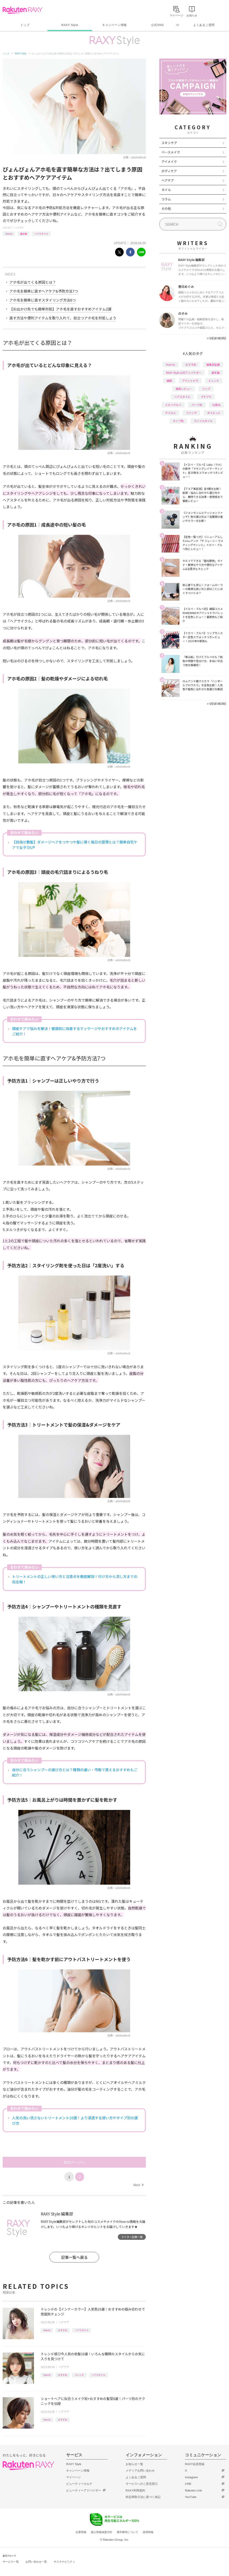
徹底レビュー (184, 389)
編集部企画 (213, 364)
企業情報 (81, 2532)
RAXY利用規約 (135, 2490)
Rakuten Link (193, 2490)
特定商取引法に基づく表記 (143, 2497)
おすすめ (62, 2330)
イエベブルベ (173, 405)
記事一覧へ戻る (74, 2257)
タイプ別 (178, 421)
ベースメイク (170, 152)
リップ (206, 389)
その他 (166, 208)
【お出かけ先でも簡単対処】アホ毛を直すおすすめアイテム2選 (60, 309)
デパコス (170, 413)
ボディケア (169, 171)
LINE (188, 2483)
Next (138, 2185)
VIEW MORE (216, 338)
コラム (166, 199)
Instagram (191, 2477)
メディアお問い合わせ (140, 2470)
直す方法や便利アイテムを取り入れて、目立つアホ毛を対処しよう (62, 318)
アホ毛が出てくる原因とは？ (32, 282)
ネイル (166, 189)
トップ (25, 25)
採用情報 (148, 2532)
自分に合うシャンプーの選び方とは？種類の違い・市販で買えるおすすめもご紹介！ (74, 1772)
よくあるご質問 (204, 25)
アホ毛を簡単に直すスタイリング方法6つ (42, 300)
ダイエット (214, 413)
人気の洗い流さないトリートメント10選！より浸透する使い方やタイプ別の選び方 (75, 2120)
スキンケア (169, 142)
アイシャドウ (190, 380)
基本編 (23, 233)
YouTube (190, 2497)
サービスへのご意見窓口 (142, 2483)
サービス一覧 (11, 2561)
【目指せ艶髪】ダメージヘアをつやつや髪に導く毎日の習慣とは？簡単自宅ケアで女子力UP (74, 844)
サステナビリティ (64, 2561)
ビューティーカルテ (79, 2483)
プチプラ (206, 397)
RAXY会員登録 (194, 2464)
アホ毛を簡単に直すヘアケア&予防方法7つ (43, 291)
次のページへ (74, 2162)
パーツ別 (196, 405)
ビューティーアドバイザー (83, 2490)
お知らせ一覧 (134, 2464)
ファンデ (191, 413)
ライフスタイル (203, 421)
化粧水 (216, 405)
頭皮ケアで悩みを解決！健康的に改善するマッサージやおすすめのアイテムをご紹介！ (74, 1031)
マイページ (73, 2477)
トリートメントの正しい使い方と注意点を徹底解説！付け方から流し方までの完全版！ (74, 1579)
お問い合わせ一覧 (36, 2561)
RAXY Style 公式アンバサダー (183, 372)
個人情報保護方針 (101, 2532)
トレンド (79, 2374)
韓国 (169, 380)
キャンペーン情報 (114, 25)
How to (8, 233)
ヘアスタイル (41, 233)
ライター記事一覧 (132, 2237)
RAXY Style (69, 25)
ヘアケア (19, 227)
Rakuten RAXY (22, 10)
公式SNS (157, 25)
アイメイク (169, 161)
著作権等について (127, 2532)
